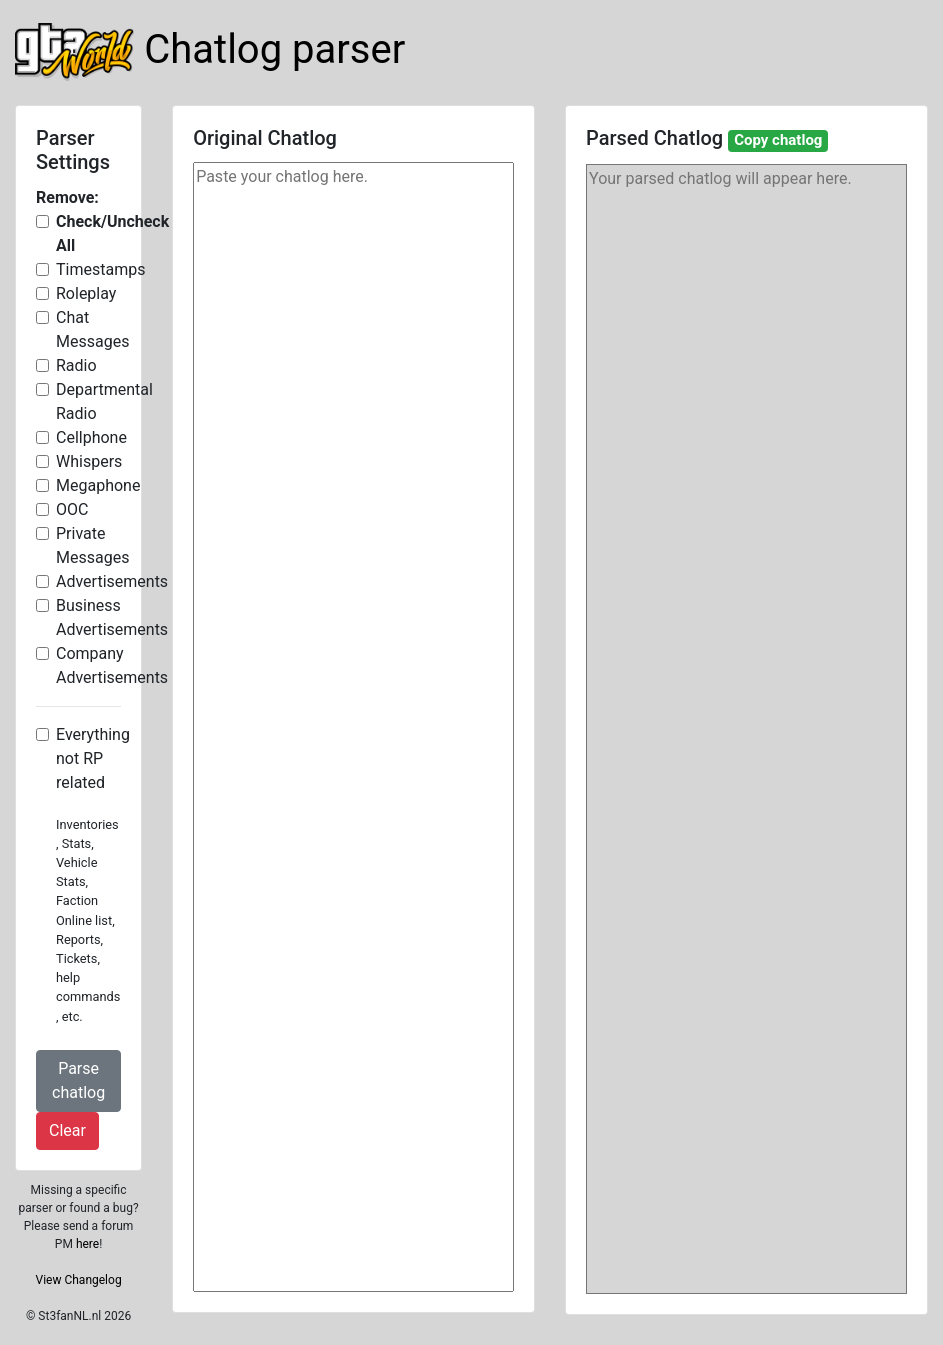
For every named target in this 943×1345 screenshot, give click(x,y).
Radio (76, 365)
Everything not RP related (93, 758)
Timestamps (100, 269)
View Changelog (79, 1280)
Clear (67, 1130)
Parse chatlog (78, 1080)
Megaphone (98, 485)
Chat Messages (92, 329)
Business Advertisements (112, 617)
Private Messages (92, 545)
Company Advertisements (112, 665)
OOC (72, 509)
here (87, 1244)
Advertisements (112, 581)
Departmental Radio (104, 401)
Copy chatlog (778, 140)
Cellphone (91, 437)
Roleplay (86, 293)
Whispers (89, 461)
